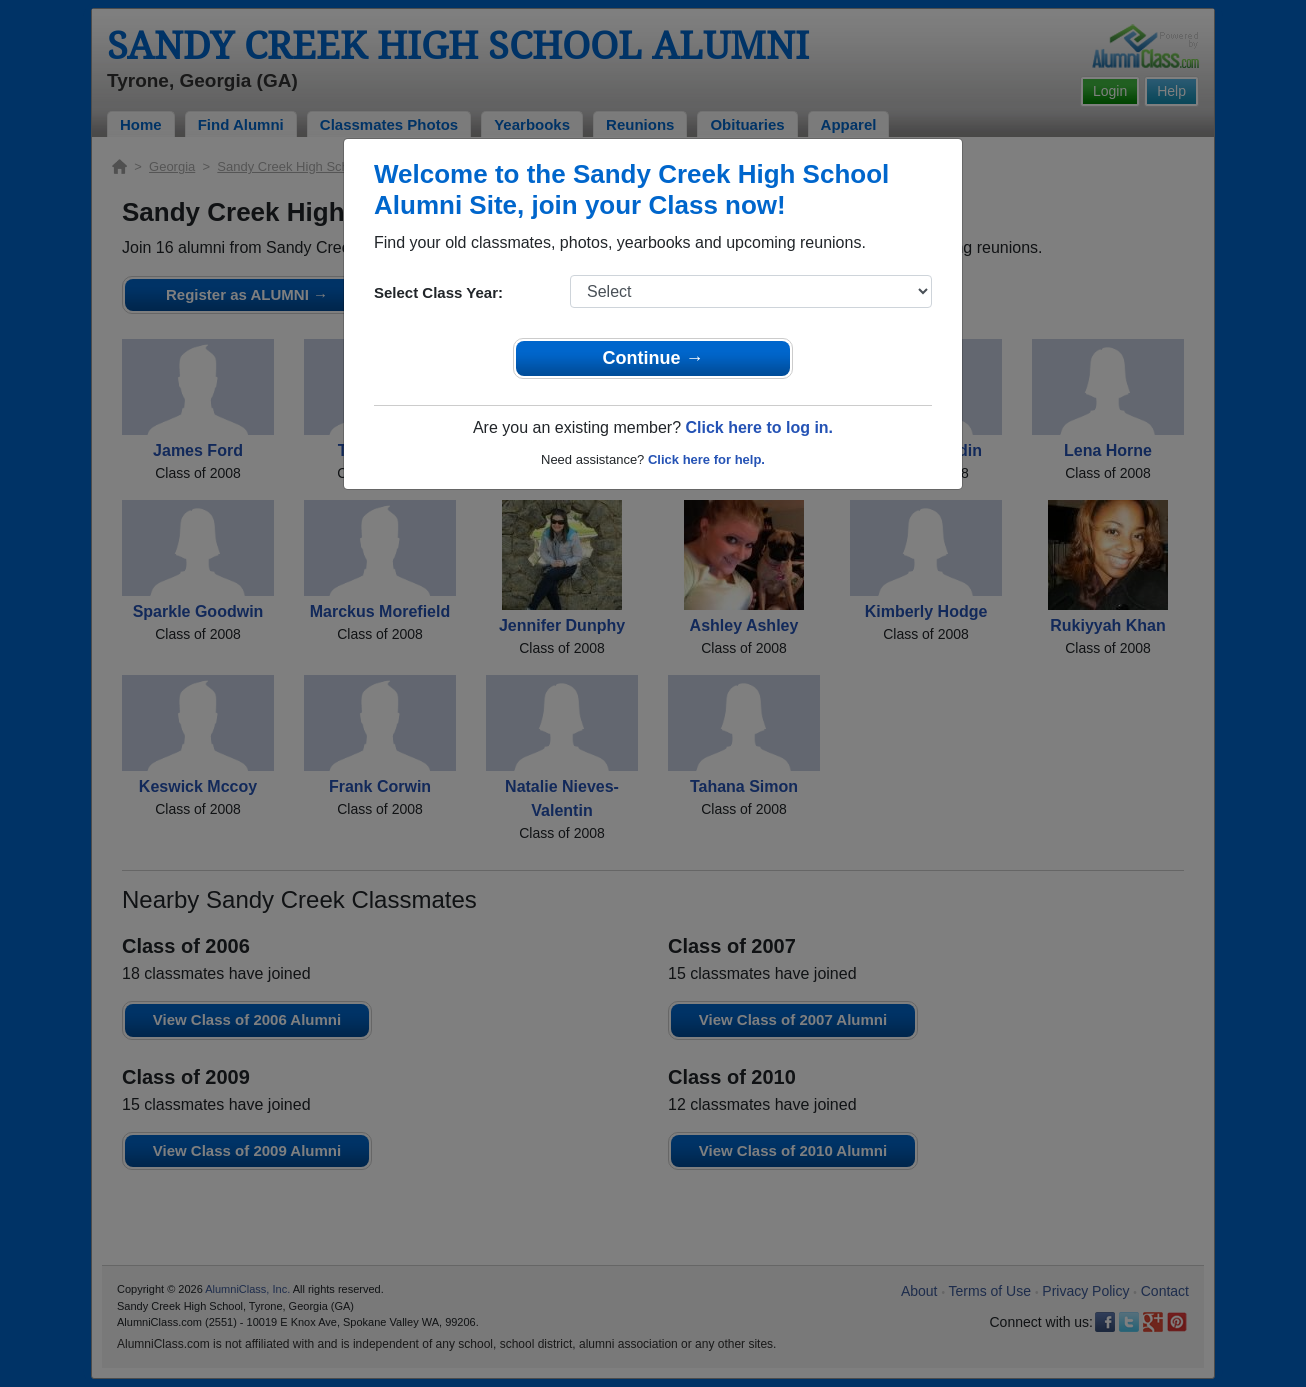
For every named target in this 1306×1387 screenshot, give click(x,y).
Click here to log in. (759, 427)
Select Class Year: (438, 292)
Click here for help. (706, 459)
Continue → (653, 358)
